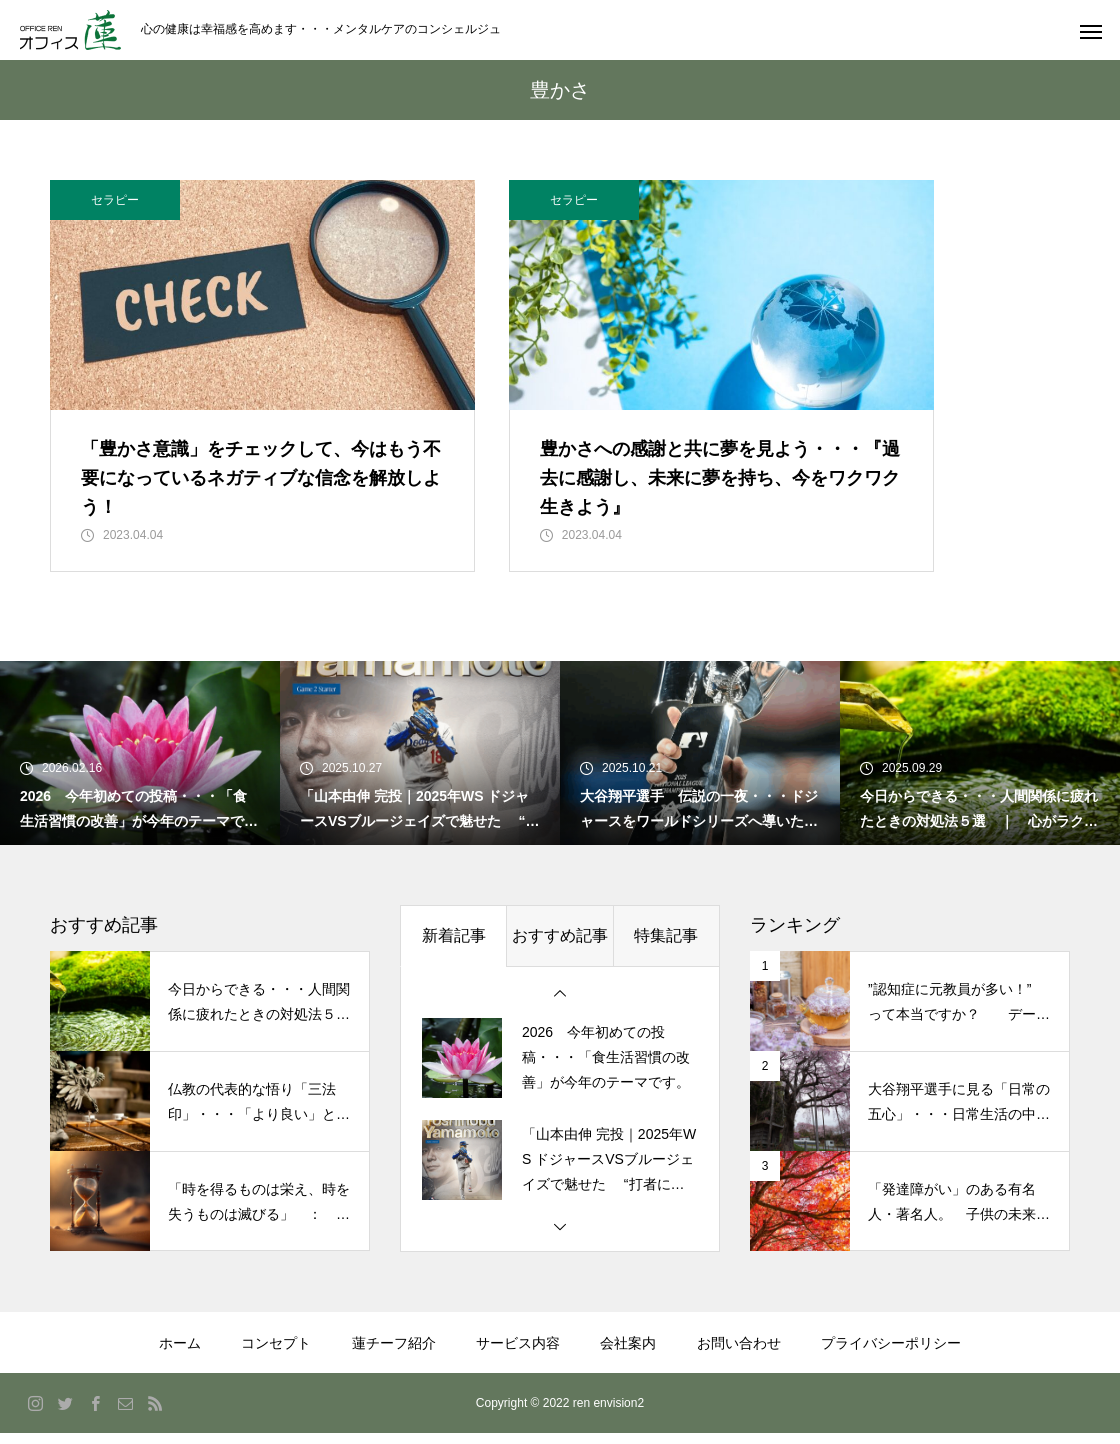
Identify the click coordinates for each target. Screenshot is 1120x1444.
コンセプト (276, 1354)
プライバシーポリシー (891, 1354)
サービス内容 (518, 1354)
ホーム (180, 1354)
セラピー (115, 200)
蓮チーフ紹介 (394, 1354)
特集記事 (666, 946)
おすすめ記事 (560, 946)
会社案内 (628, 1354)
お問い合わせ (739, 1354)
